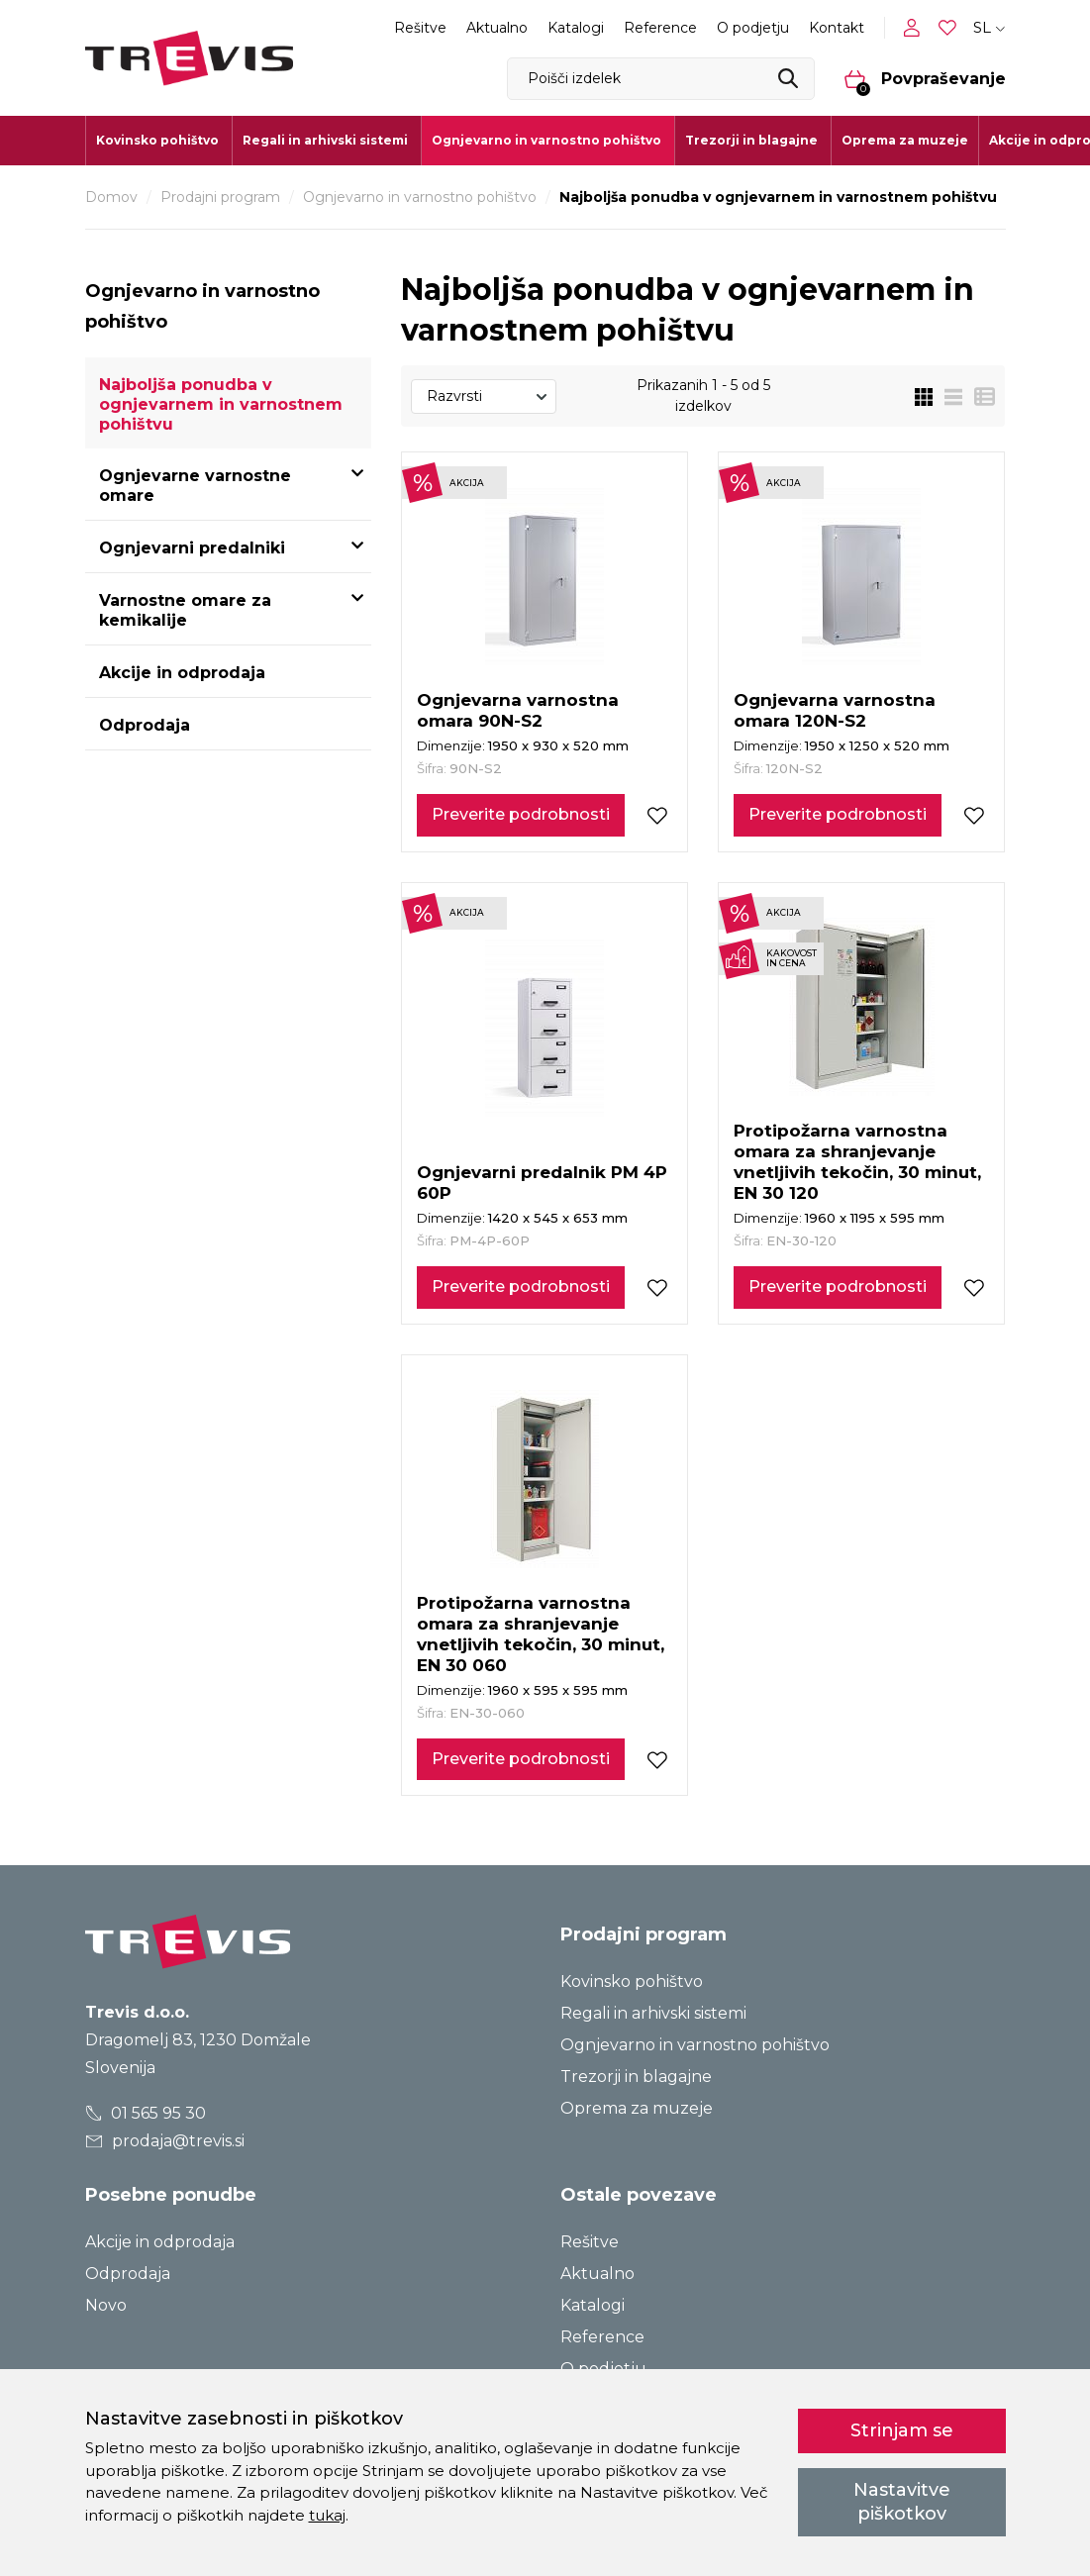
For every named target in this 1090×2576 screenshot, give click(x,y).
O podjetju (753, 28)
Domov (111, 197)
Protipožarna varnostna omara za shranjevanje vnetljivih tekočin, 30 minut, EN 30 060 (540, 1634)
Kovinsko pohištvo (631, 1981)
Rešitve (420, 28)
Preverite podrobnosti (521, 814)
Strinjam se (901, 2430)
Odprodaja (144, 725)
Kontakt (836, 28)
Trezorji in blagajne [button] (751, 140)
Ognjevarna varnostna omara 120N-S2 (835, 710)
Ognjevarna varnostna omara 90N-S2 (518, 710)
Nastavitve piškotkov (901, 2501)
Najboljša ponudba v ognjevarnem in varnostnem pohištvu (221, 404)
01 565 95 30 (145, 2113)
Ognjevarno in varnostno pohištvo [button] (546, 140)
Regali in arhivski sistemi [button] (325, 140)
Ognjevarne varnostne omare (195, 485)
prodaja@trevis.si (164, 2140)
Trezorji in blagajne (636, 2076)
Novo (106, 2305)
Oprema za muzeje (905, 140)
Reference (660, 28)
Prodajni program (220, 197)
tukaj (327, 2515)
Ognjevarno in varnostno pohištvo (420, 197)
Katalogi (575, 28)
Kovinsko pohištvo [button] (157, 140)
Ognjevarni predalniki (192, 548)
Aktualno (497, 28)
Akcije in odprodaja (182, 672)
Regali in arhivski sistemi (653, 2013)
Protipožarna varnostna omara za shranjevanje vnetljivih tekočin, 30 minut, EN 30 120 (857, 1162)
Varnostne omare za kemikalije (185, 610)
